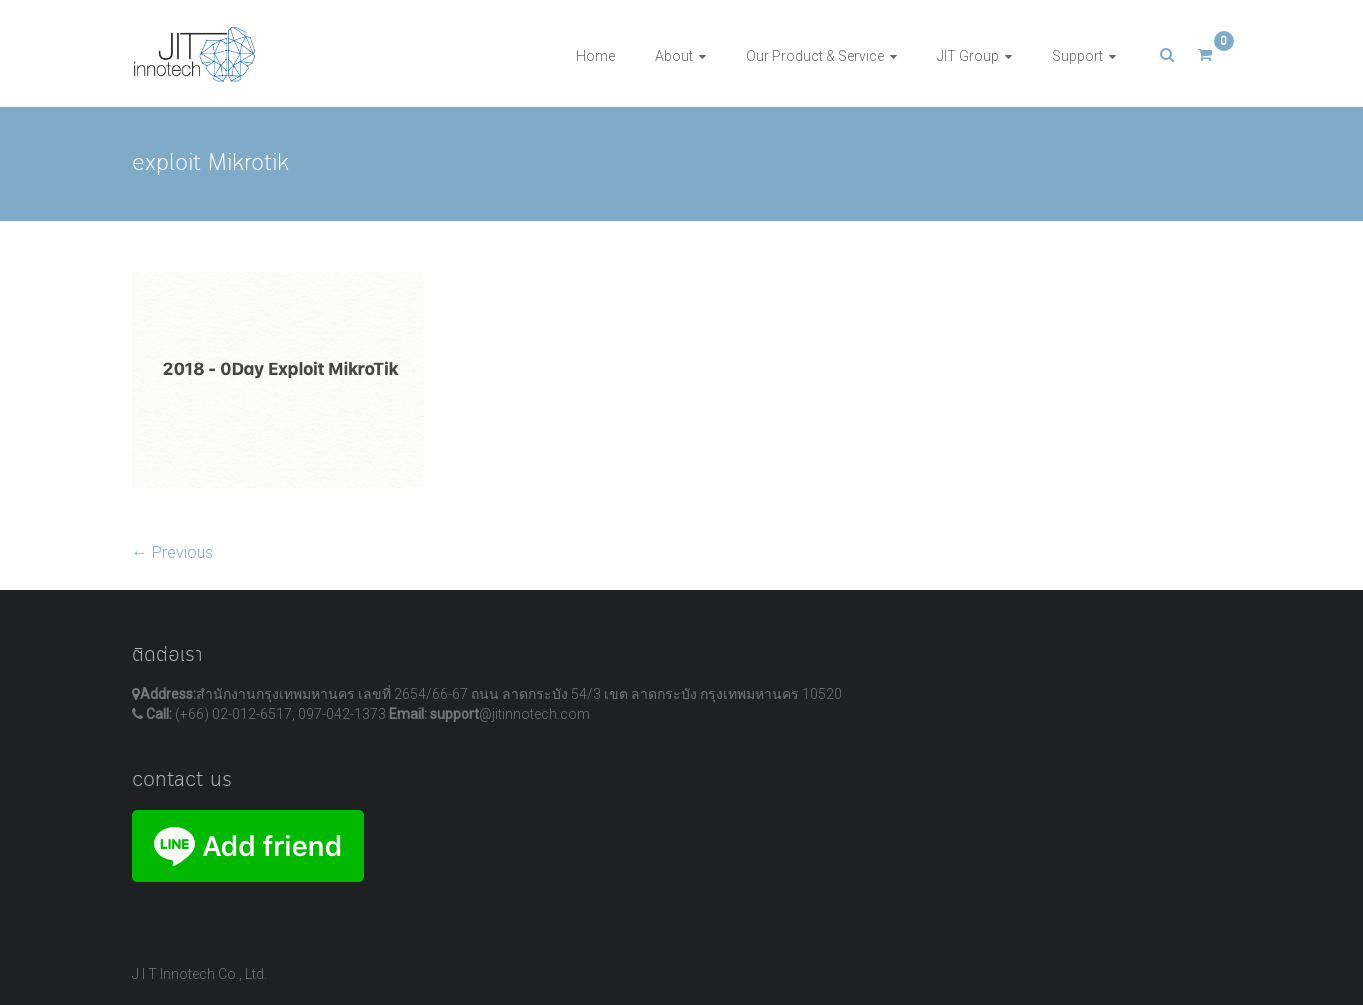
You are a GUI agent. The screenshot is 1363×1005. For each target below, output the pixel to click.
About (674, 56)
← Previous (172, 552)
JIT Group (968, 56)
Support (1077, 56)
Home (595, 56)
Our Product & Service (815, 56)
